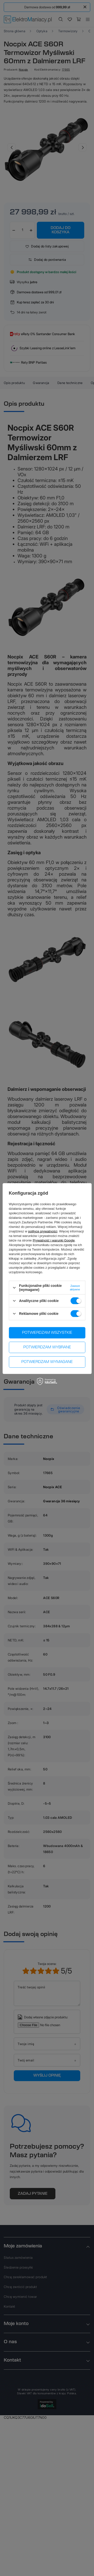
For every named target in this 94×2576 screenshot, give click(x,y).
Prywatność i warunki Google (54, 1240)
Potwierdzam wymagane (47, 1362)
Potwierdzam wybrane (47, 1347)
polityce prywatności (42, 1231)
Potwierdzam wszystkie (47, 1332)
